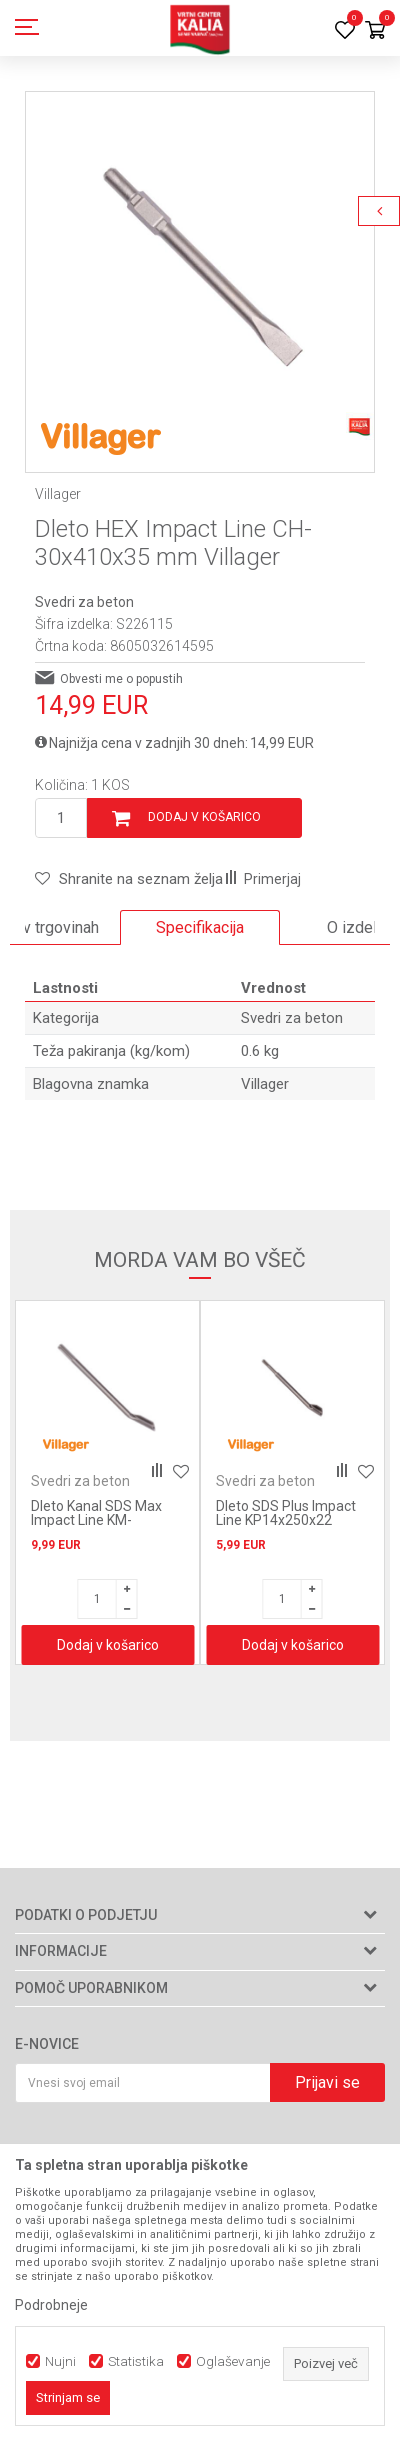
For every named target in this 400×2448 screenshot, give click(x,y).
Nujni (60, 2361)
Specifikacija (200, 927)
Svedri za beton (84, 602)
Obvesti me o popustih (121, 679)
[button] (129, 879)
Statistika (136, 2361)
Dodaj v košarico (204, 817)
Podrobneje (51, 2305)
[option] (200, 266)
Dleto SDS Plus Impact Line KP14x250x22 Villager (286, 1520)
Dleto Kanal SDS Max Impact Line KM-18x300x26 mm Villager (105, 1520)
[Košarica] (375, 31)
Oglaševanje (233, 2361)
